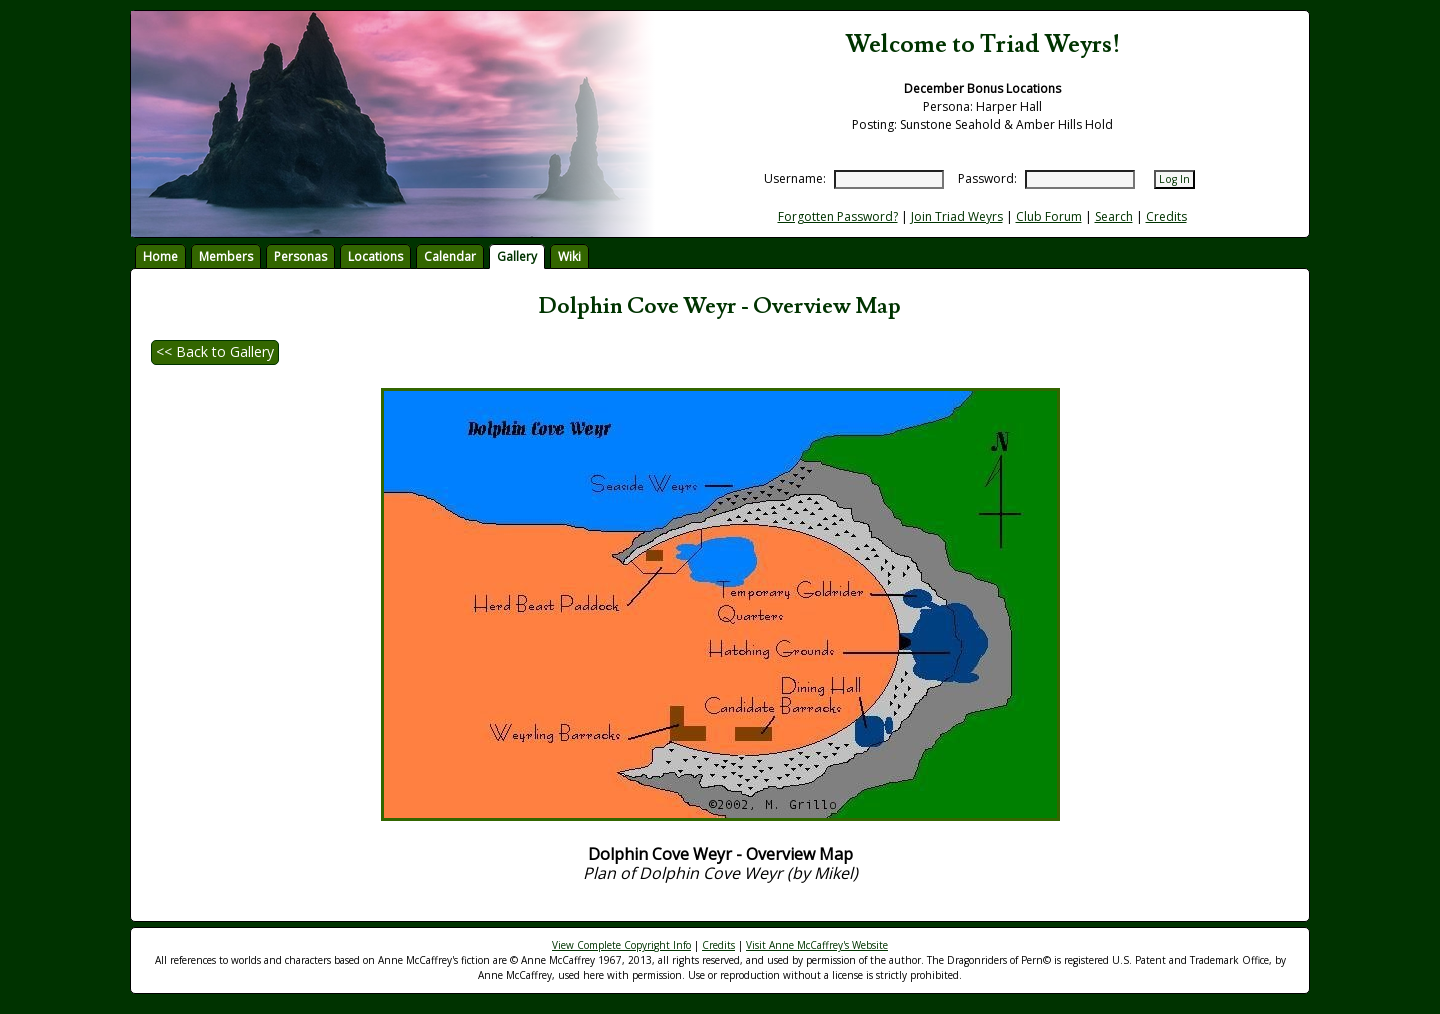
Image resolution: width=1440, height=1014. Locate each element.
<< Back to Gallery (215, 351)
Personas (300, 256)
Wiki (569, 256)
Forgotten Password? (838, 216)
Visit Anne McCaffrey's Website (817, 945)
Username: (795, 178)
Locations (375, 256)
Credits (1166, 216)
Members (226, 256)
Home (160, 256)
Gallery (517, 256)
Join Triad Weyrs (957, 216)
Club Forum (1049, 216)
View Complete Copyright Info (621, 945)
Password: (987, 178)
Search (1114, 216)
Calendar (450, 256)
